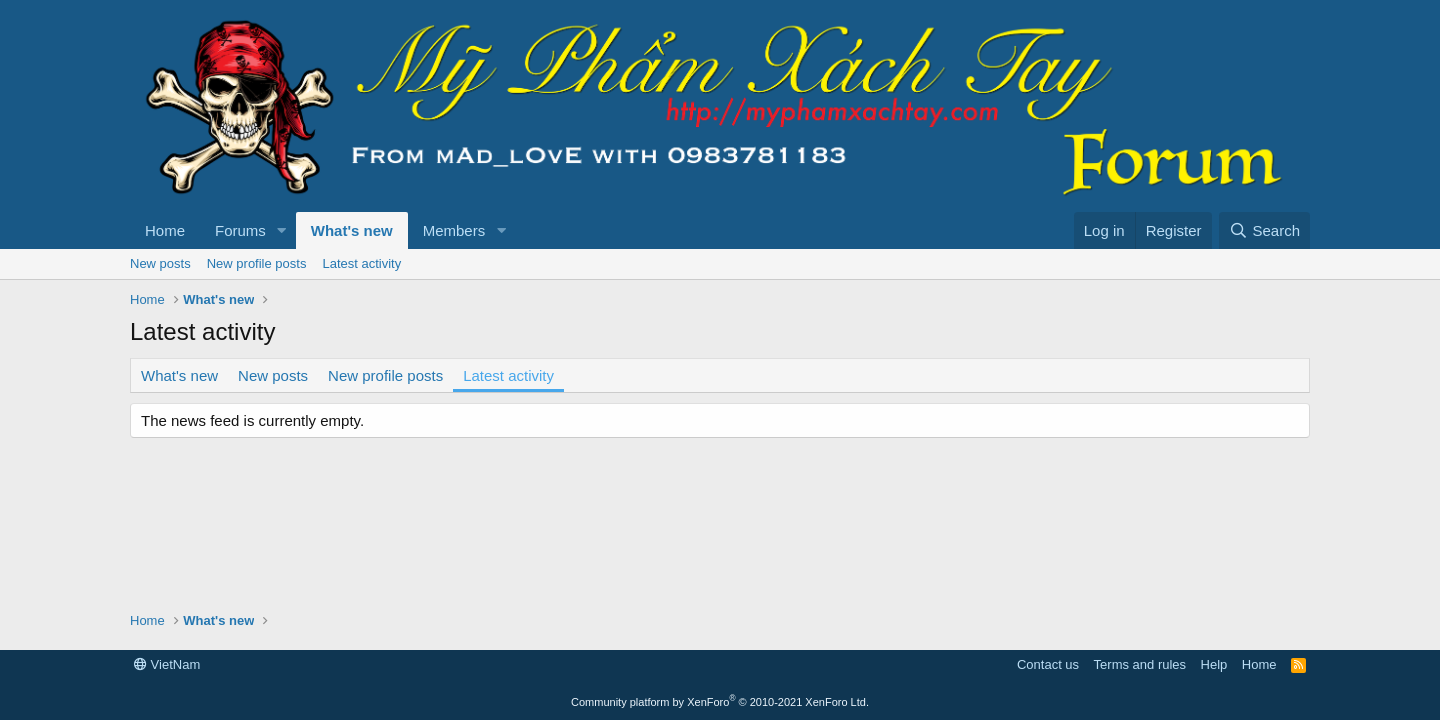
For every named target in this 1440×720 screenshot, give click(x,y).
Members (454, 230)
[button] (282, 230)
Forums (240, 230)
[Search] (1264, 230)
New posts (160, 263)
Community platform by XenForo (720, 702)
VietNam (167, 664)
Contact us (1048, 664)
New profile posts (257, 263)
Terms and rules (1140, 664)
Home (165, 230)
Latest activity (361, 263)
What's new (352, 230)
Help (1214, 664)
